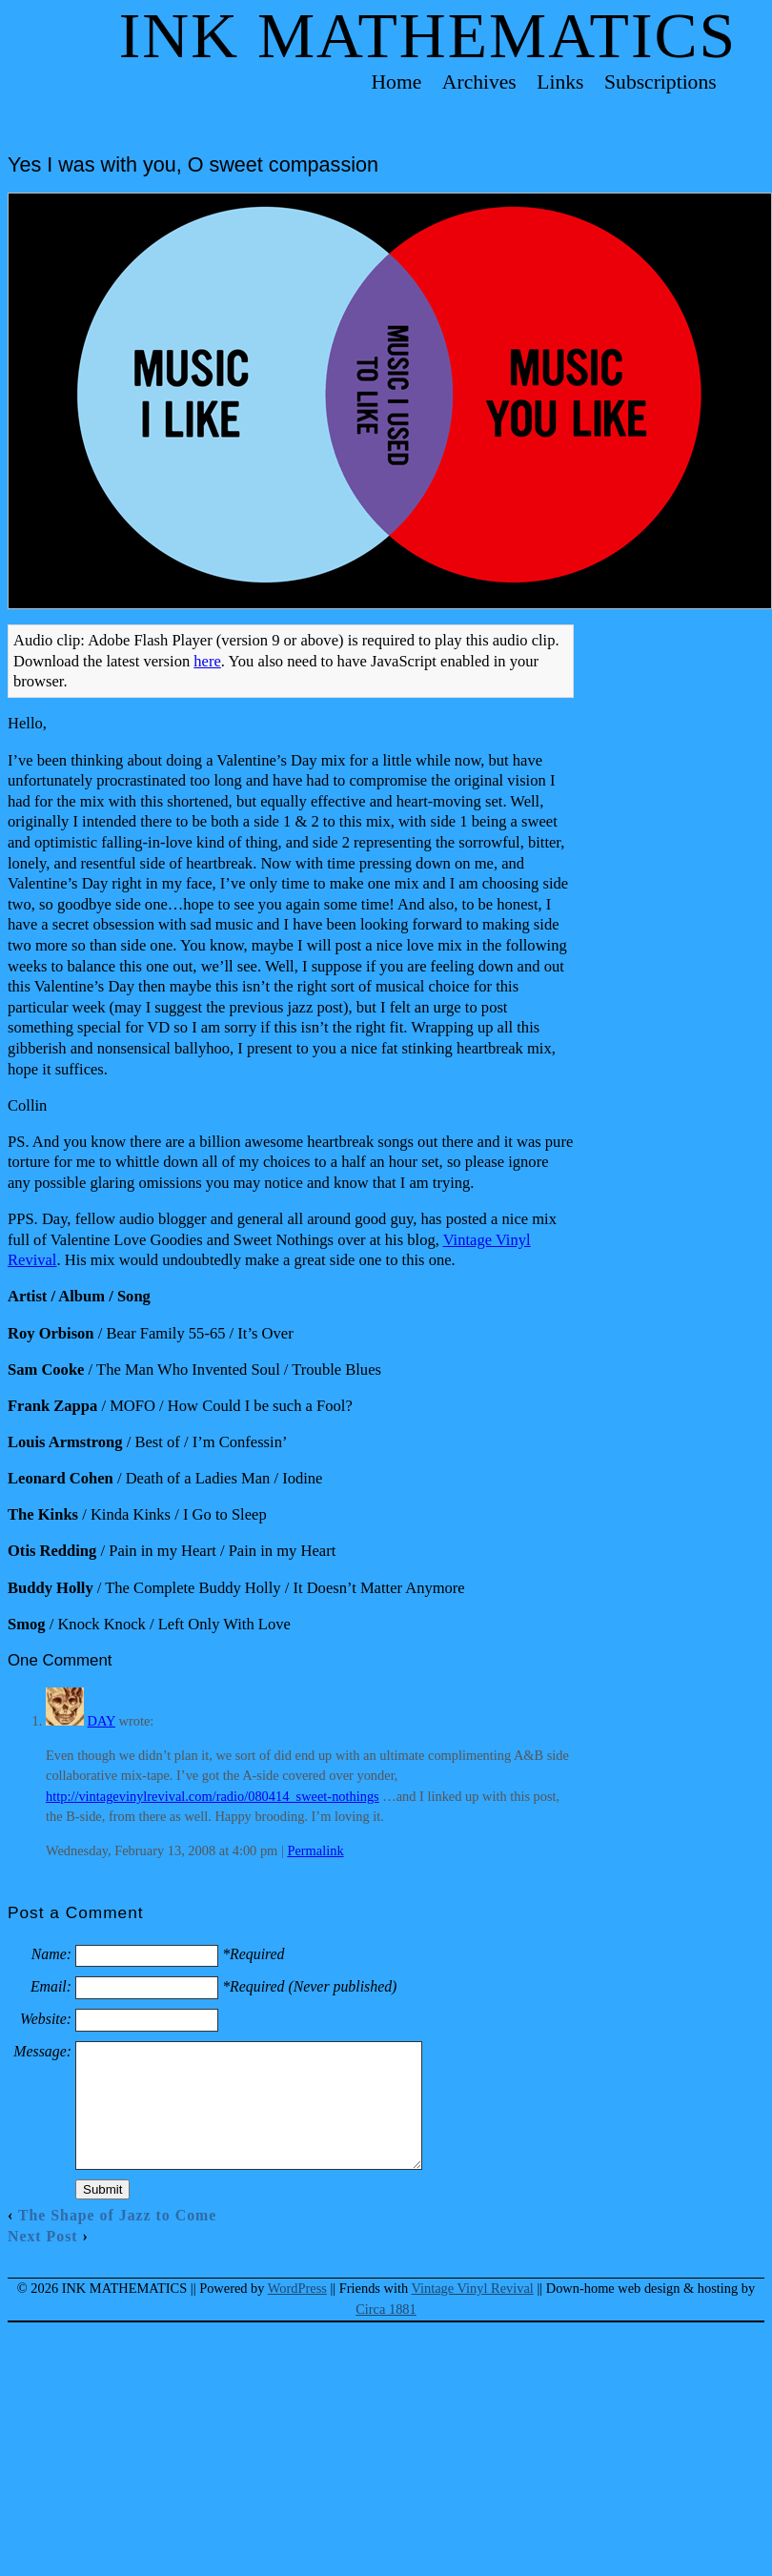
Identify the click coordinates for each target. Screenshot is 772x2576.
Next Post (43, 2236)
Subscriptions (660, 82)
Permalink (315, 1850)
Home (397, 82)
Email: (50, 1986)
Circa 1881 (386, 2309)
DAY (101, 1720)
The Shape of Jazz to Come (117, 2215)
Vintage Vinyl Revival (473, 2288)
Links (560, 82)
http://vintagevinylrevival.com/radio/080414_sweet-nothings (212, 1796)
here (206, 661)
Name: (51, 1954)
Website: (45, 2019)
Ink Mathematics (428, 36)
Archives (479, 82)
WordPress (297, 2288)
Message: (42, 2051)
